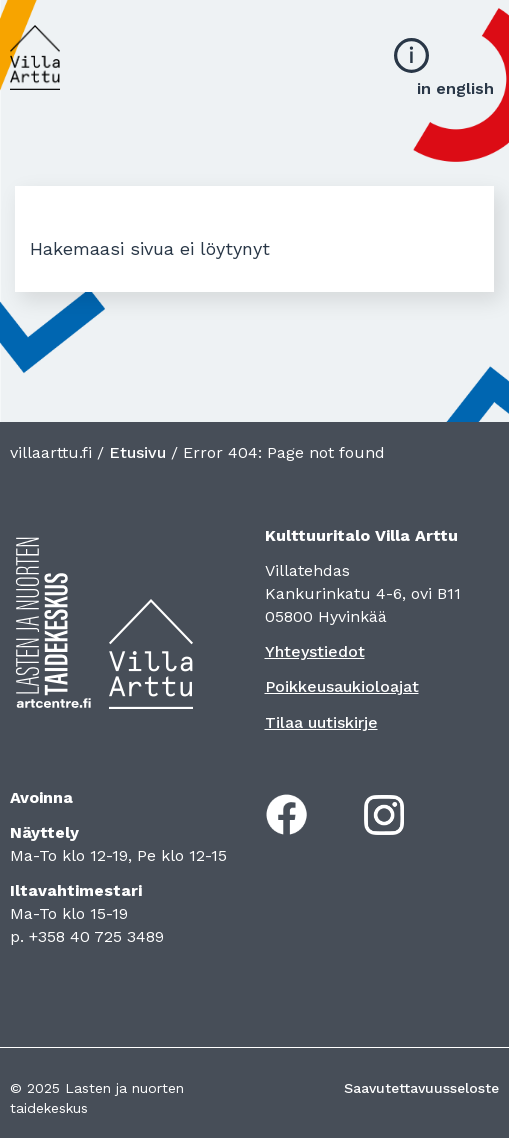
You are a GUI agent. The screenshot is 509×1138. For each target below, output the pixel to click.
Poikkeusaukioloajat (342, 686)
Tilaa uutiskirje (321, 722)
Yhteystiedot (315, 651)
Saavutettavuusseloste (421, 1088)
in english (455, 88)
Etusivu (137, 452)
